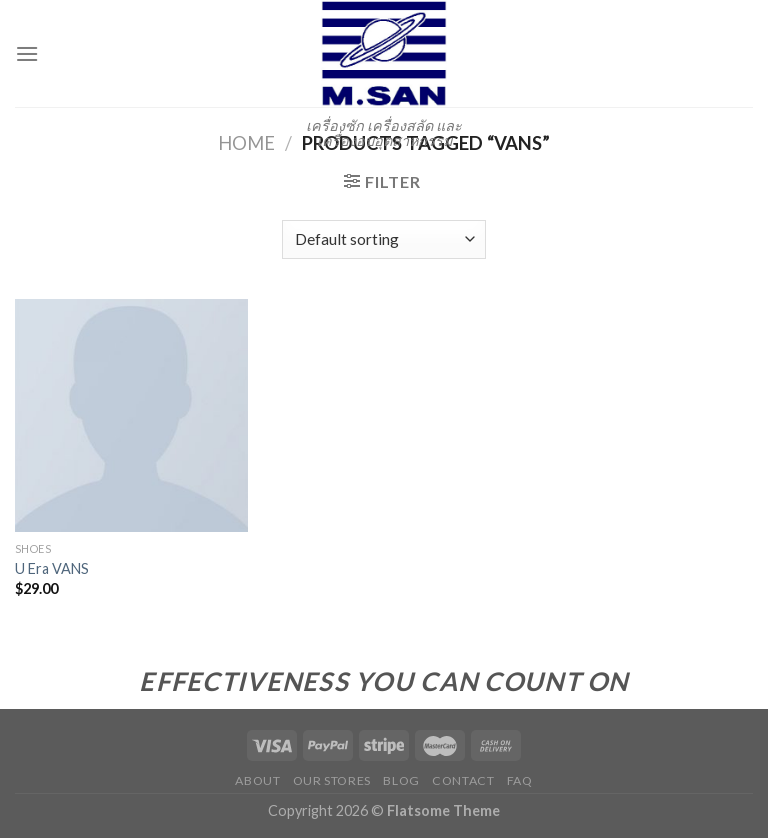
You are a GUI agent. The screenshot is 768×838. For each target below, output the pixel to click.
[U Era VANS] (131, 415)
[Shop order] (383, 239)
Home (246, 143)
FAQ (520, 780)
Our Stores (332, 780)
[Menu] (27, 53)
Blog (401, 780)
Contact (463, 780)
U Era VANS (52, 568)
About (257, 780)
